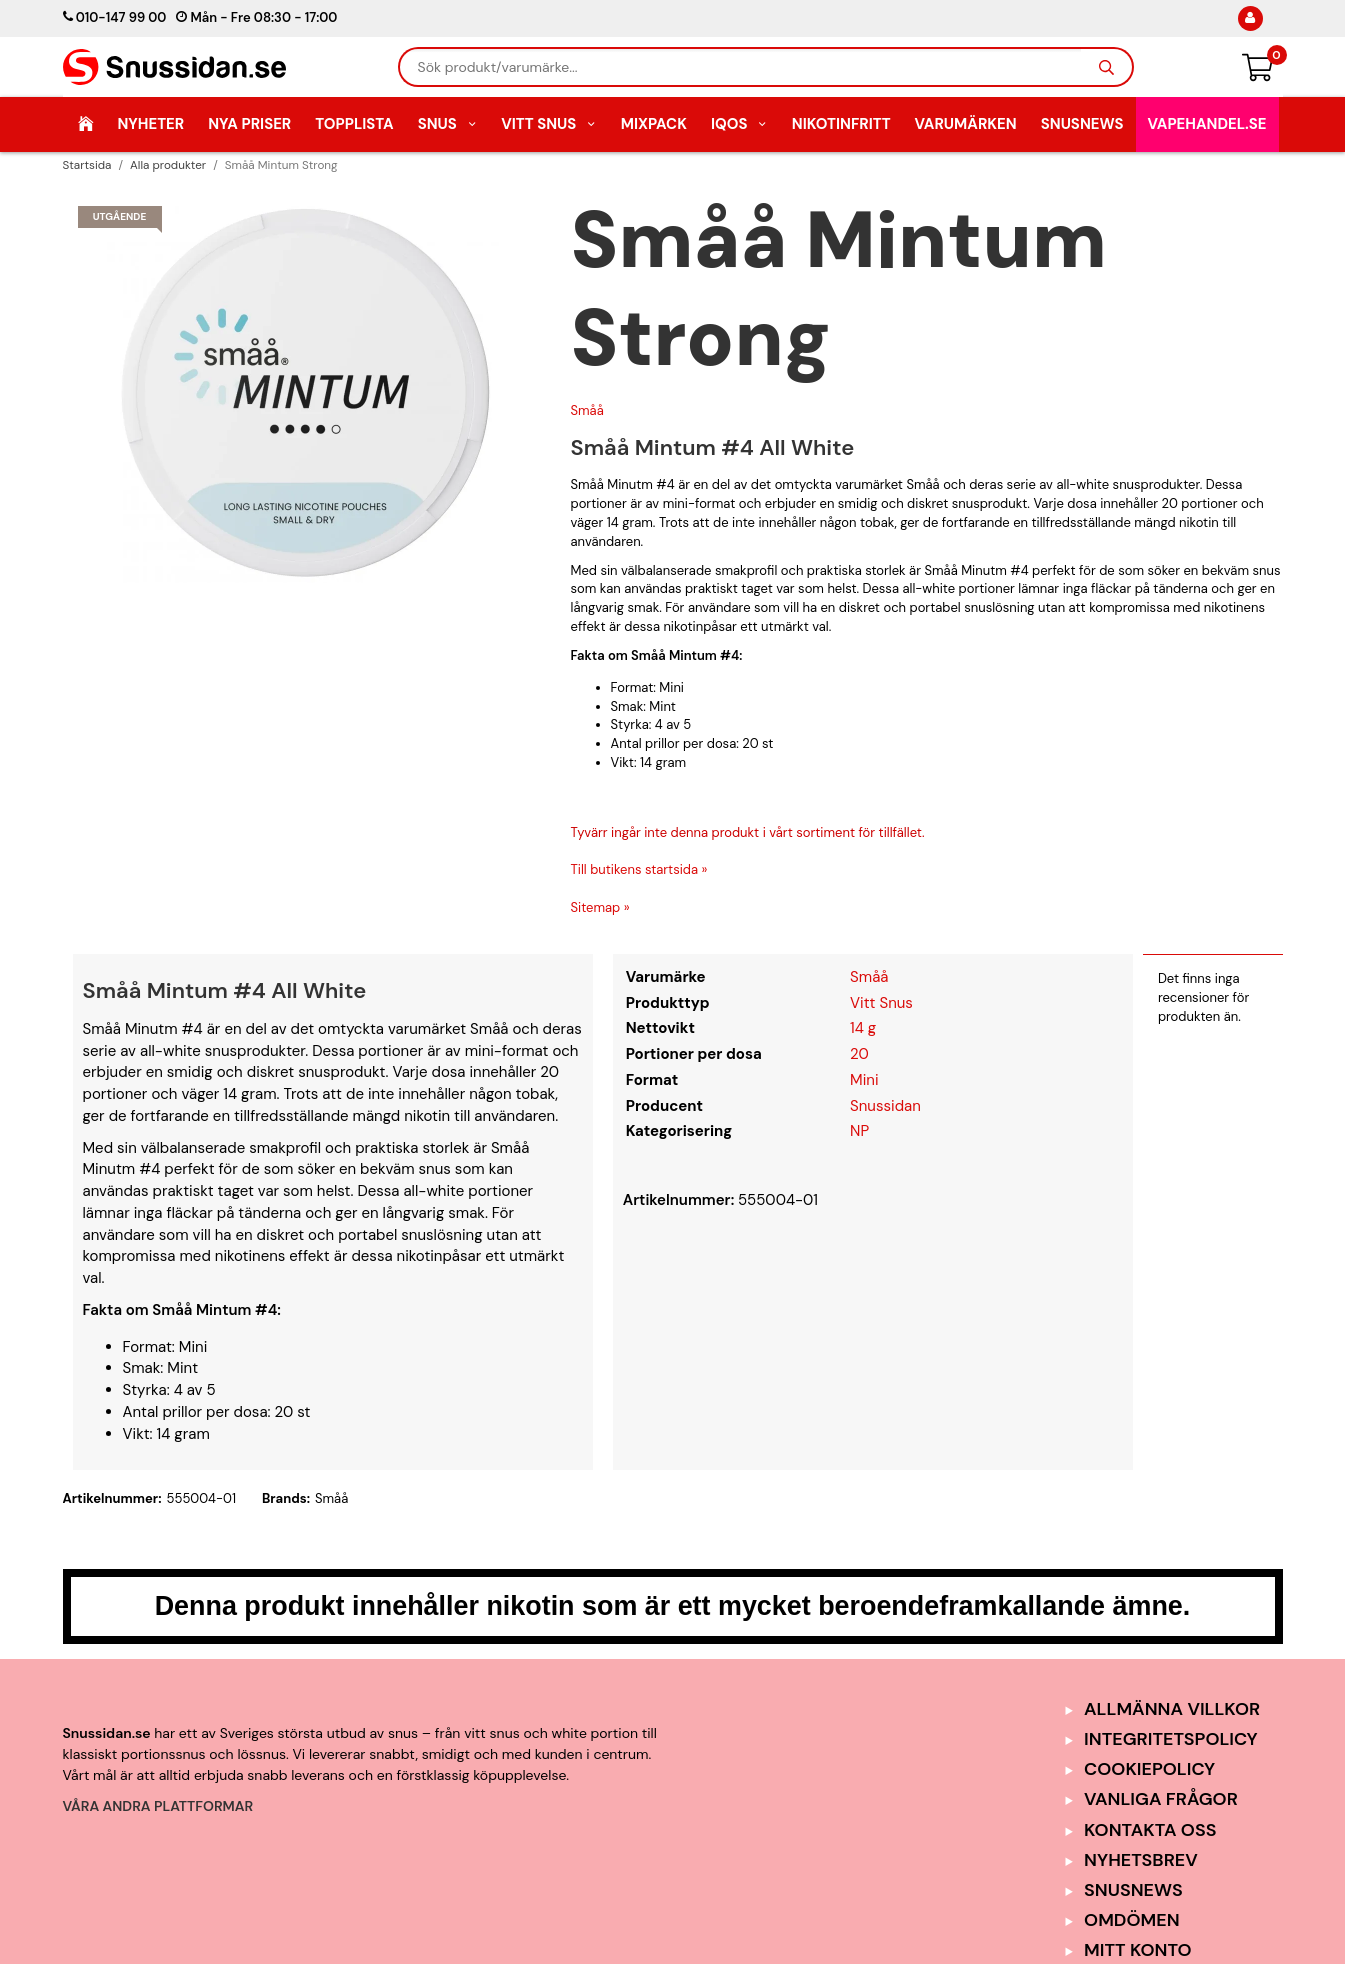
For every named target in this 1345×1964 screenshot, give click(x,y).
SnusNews (1082, 124)
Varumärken (966, 124)
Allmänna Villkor (1172, 1709)
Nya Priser (249, 124)
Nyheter (150, 124)
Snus (448, 124)
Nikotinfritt (841, 124)
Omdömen (1132, 1920)
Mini (864, 1080)
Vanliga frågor (1161, 1799)
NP (859, 1131)
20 (859, 1054)
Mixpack (654, 124)
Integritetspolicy (1171, 1739)
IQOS (739, 124)
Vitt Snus (549, 124)
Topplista (354, 124)
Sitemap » (600, 907)
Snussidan (885, 1106)
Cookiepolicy (1149, 1769)
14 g (863, 1028)
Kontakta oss (1150, 1830)
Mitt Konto (1138, 1950)
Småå (587, 410)
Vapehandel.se (1207, 124)
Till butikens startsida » (639, 869)
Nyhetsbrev (1141, 1860)
